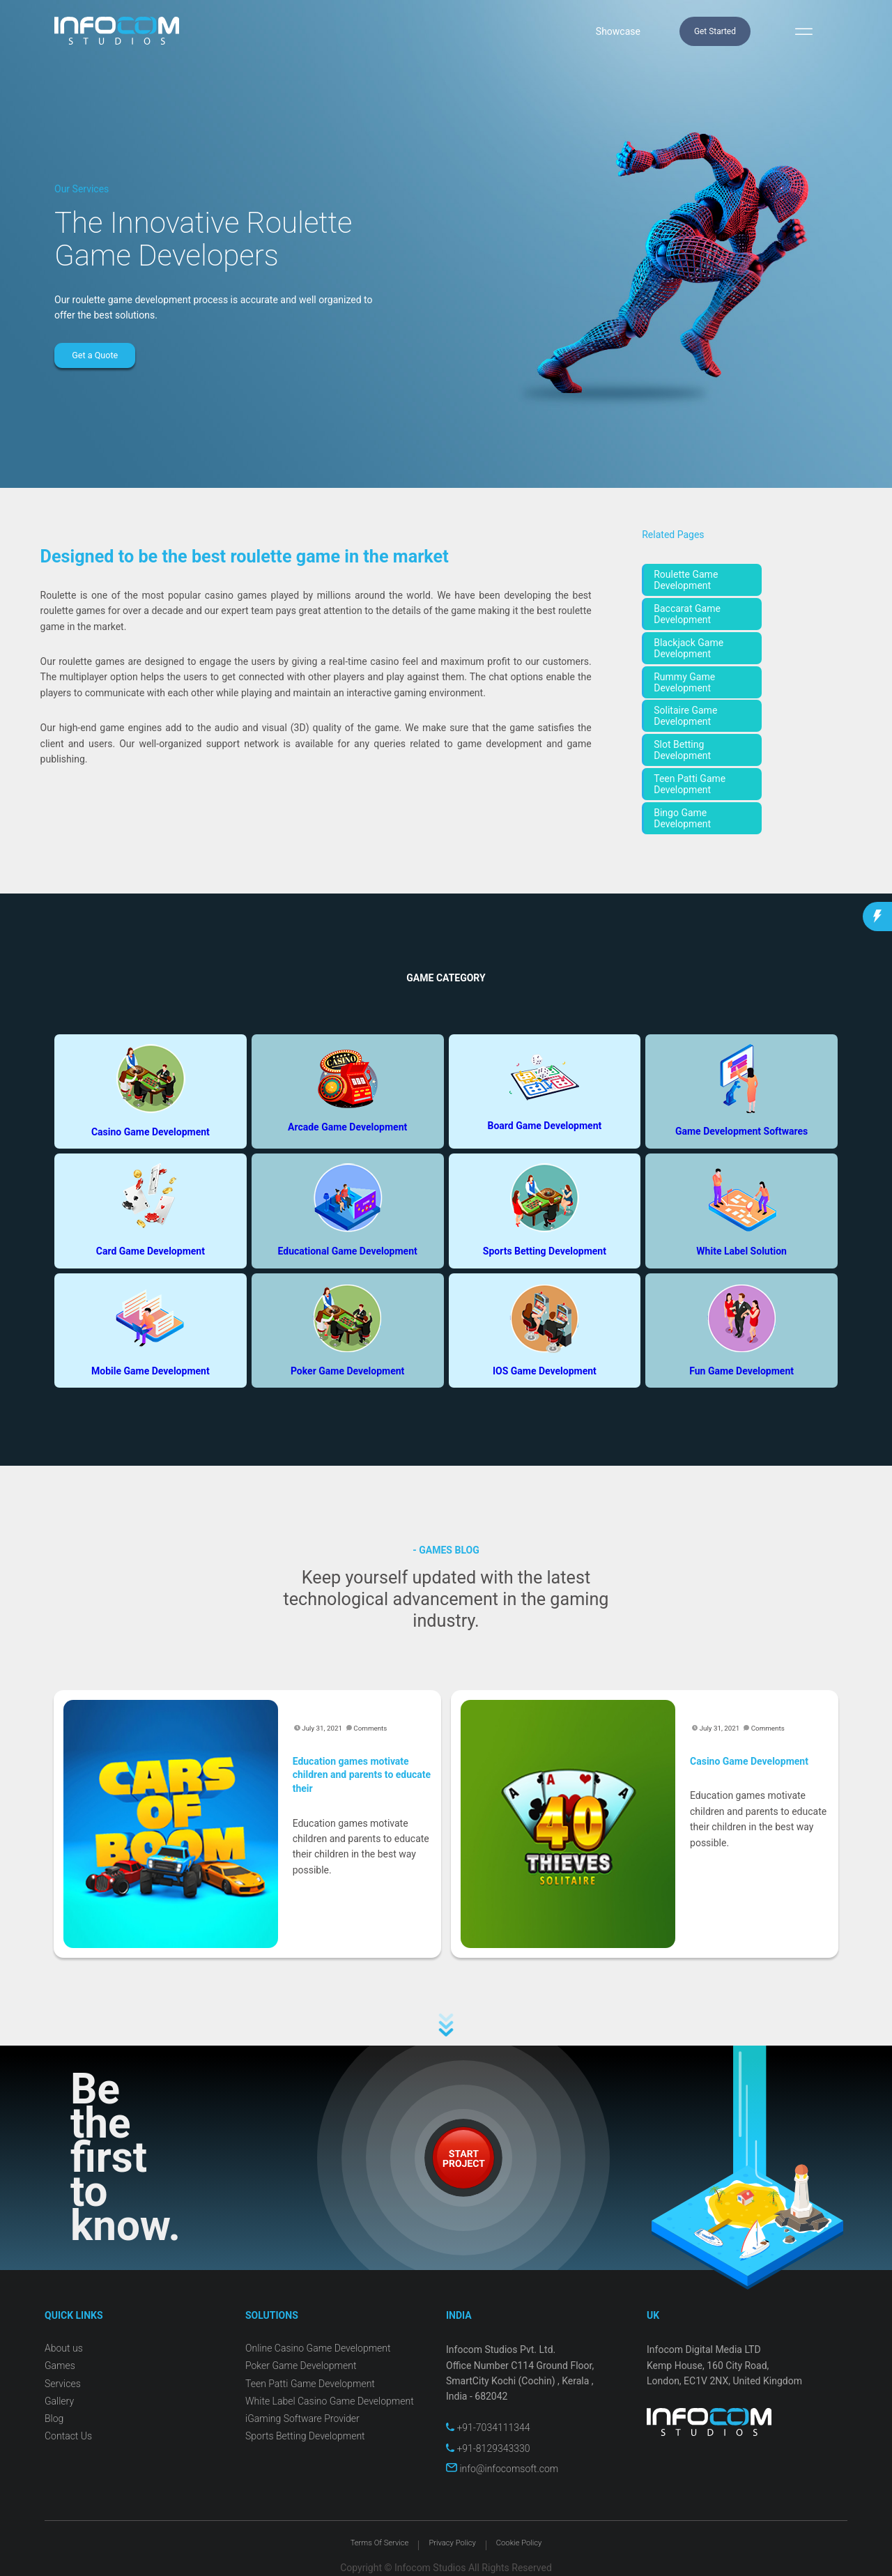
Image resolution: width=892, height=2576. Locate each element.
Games (60, 2365)
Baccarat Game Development (687, 614)
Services (63, 2383)
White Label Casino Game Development (329, 2401)
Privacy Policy (452, 2542)
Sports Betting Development (305, 2435)
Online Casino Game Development (318, 2348)
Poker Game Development (300, 2365)
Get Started (715, 31)
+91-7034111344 (488, 2427)
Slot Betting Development (682, 750)
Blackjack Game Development (688, 648)
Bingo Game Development (682, 818)
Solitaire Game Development (685, 716)
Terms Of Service (380, 2542)
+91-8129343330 (488, 2448)
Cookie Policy (519, 2542)
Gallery (59, 2401)
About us (64, 2348)
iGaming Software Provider (302, 2418)
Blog (54, 2418)
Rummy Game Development (684, 682)
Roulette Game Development (686, 580)
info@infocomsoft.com (502, 2468)
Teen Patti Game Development (689, 784)
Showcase (618, 31)
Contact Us (68, 2435)
